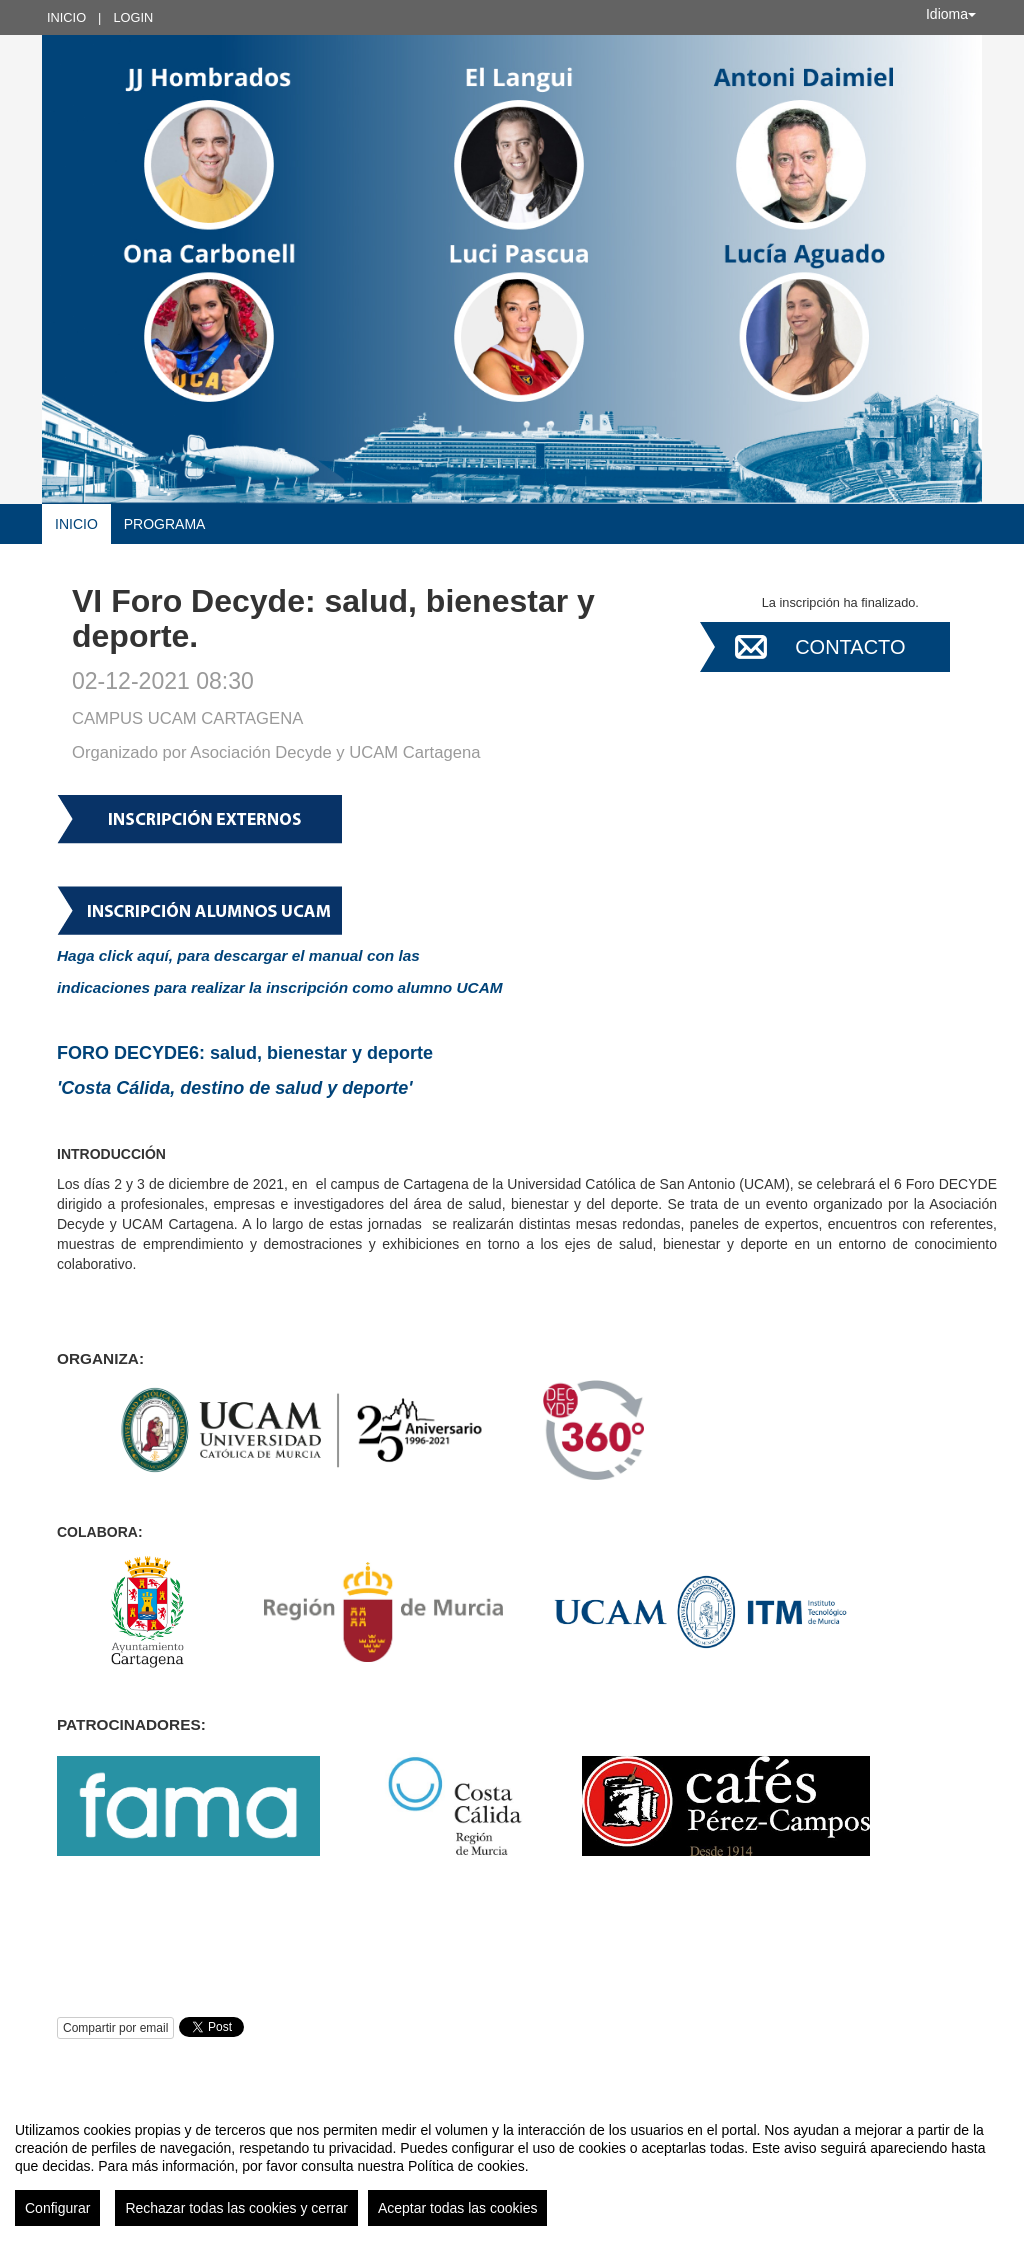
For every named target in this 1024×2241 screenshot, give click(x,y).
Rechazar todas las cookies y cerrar (236, 2208)
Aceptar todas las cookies (458, 2208)
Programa (165, 524)
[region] (512, 2166)
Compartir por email (115, 2028)
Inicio (66, 17)
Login (133, 17)
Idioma (951, 14)
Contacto (850, 647)
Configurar (57, 2208)
